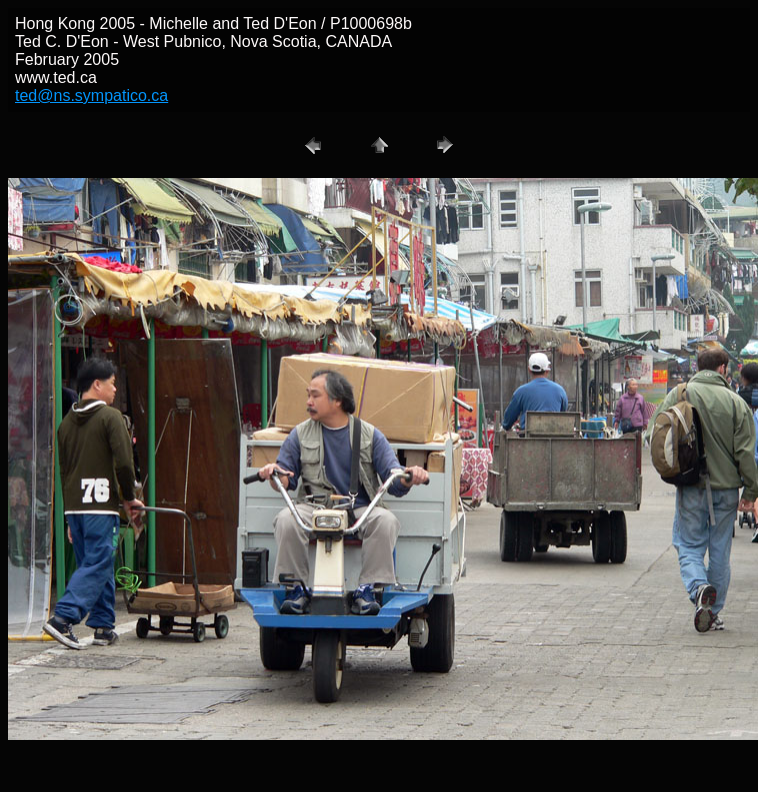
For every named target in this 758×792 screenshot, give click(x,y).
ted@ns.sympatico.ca (91, 95)
